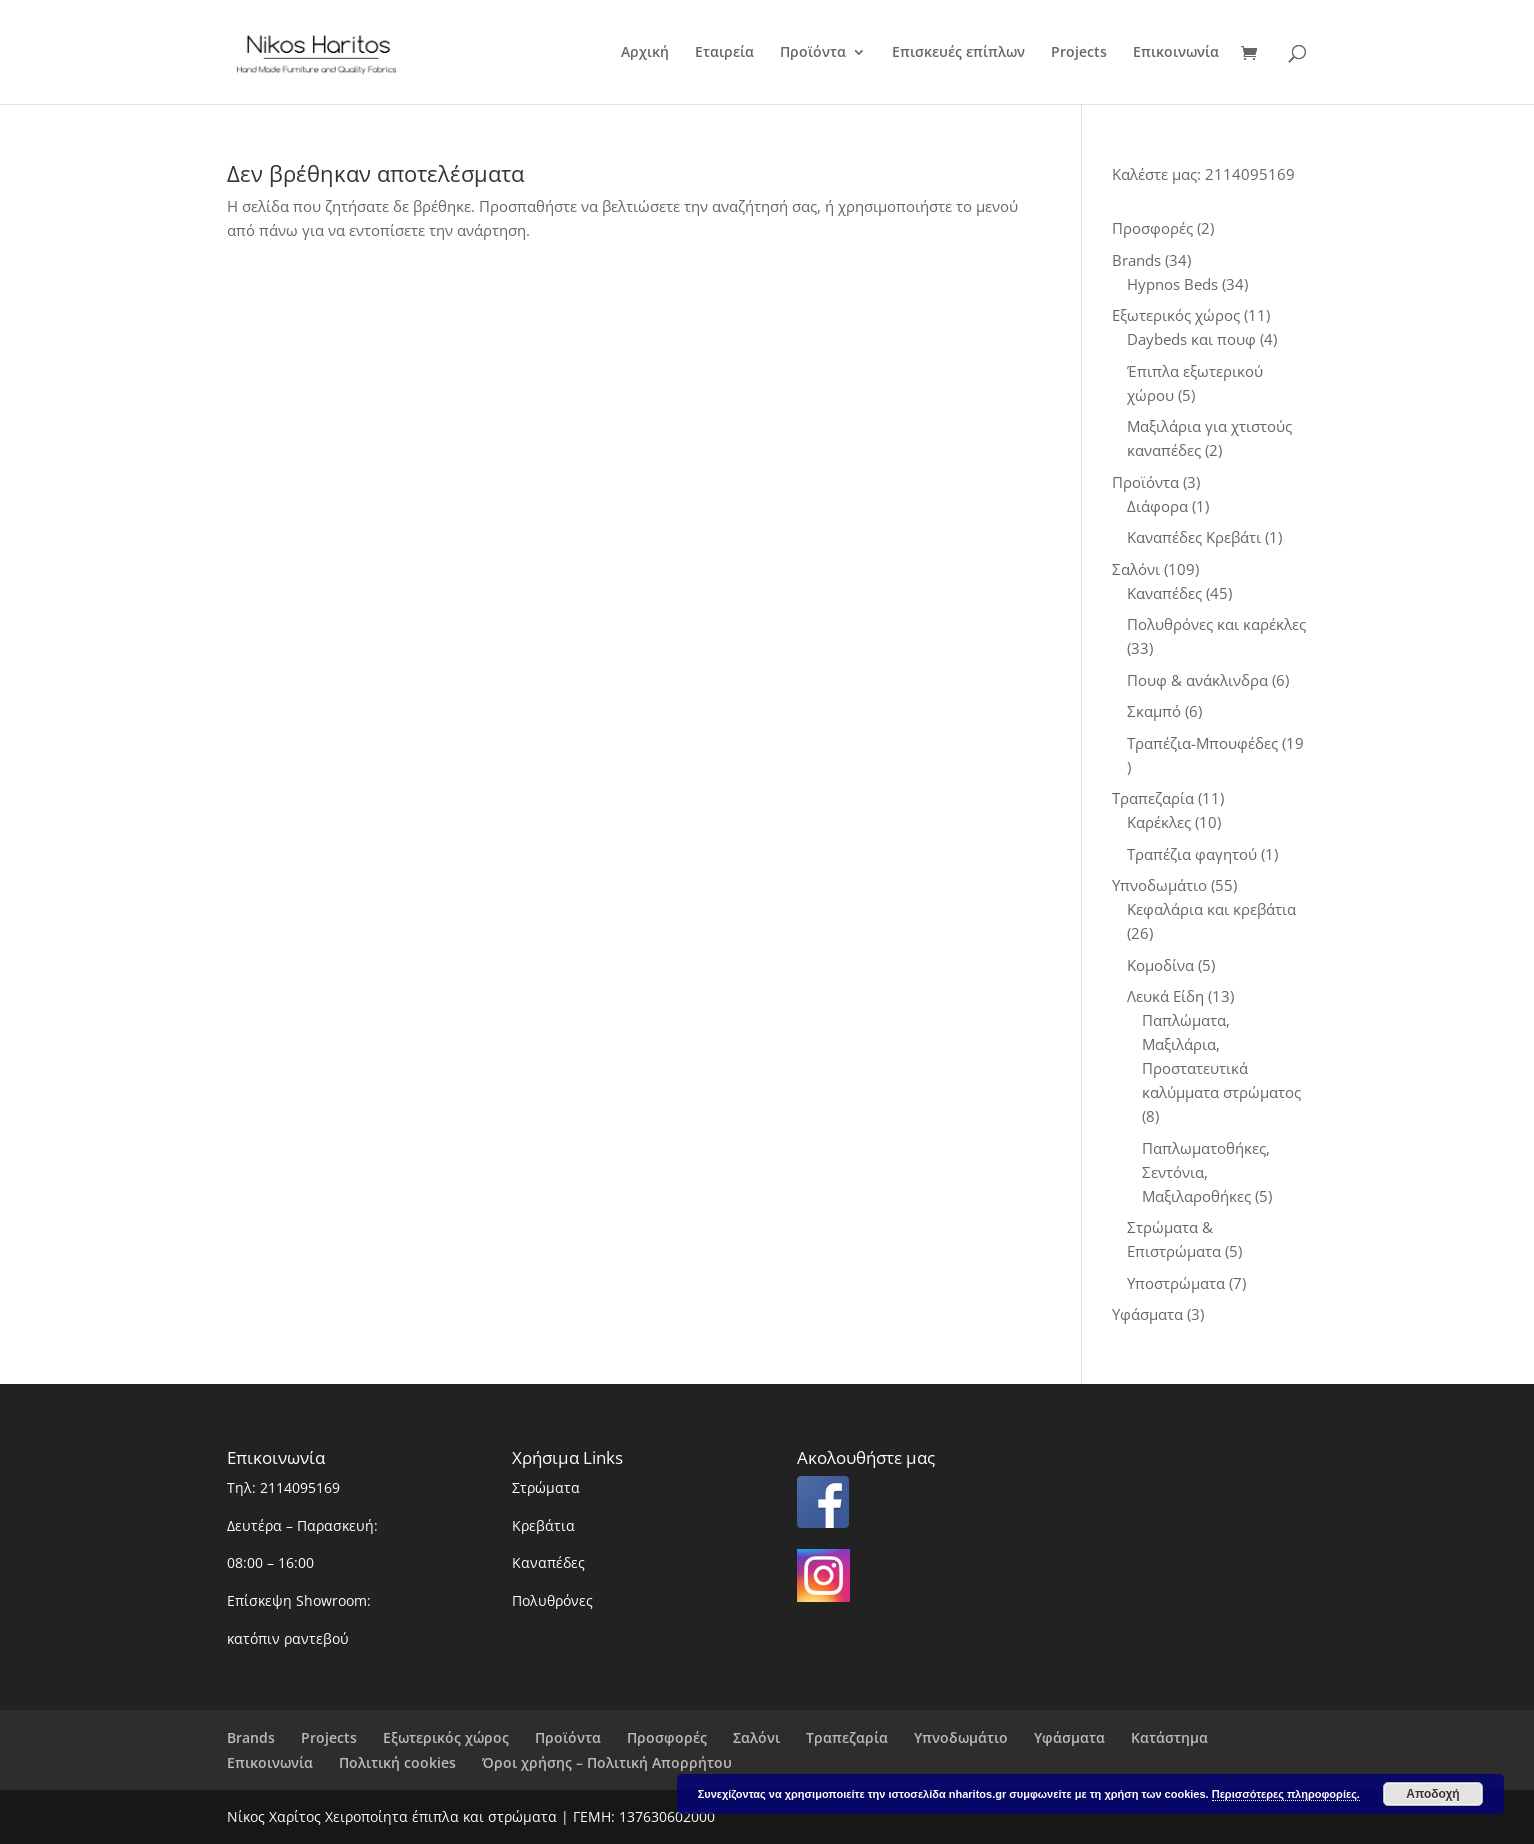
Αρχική (645, 53)
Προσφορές (667, 1737)
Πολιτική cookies (397, 1762)
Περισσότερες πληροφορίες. (1286, 1794)
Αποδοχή (1432, 1794)
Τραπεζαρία (847, 1737)
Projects (1079, 53)
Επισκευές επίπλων (958, 53)
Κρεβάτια (543, 1525)
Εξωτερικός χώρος (446, 1737)
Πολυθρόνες (552, 1600)
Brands (251, 1737)
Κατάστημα (1169, 1737)
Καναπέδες (548, 1562)
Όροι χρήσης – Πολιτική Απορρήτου (607, 1762)
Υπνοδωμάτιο (961, 1737)
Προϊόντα (813, 53)
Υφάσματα (1069, 1737)
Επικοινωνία (1176, 53)
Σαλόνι (756, 1737)
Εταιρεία (724, 53)
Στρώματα (546, 1487)
